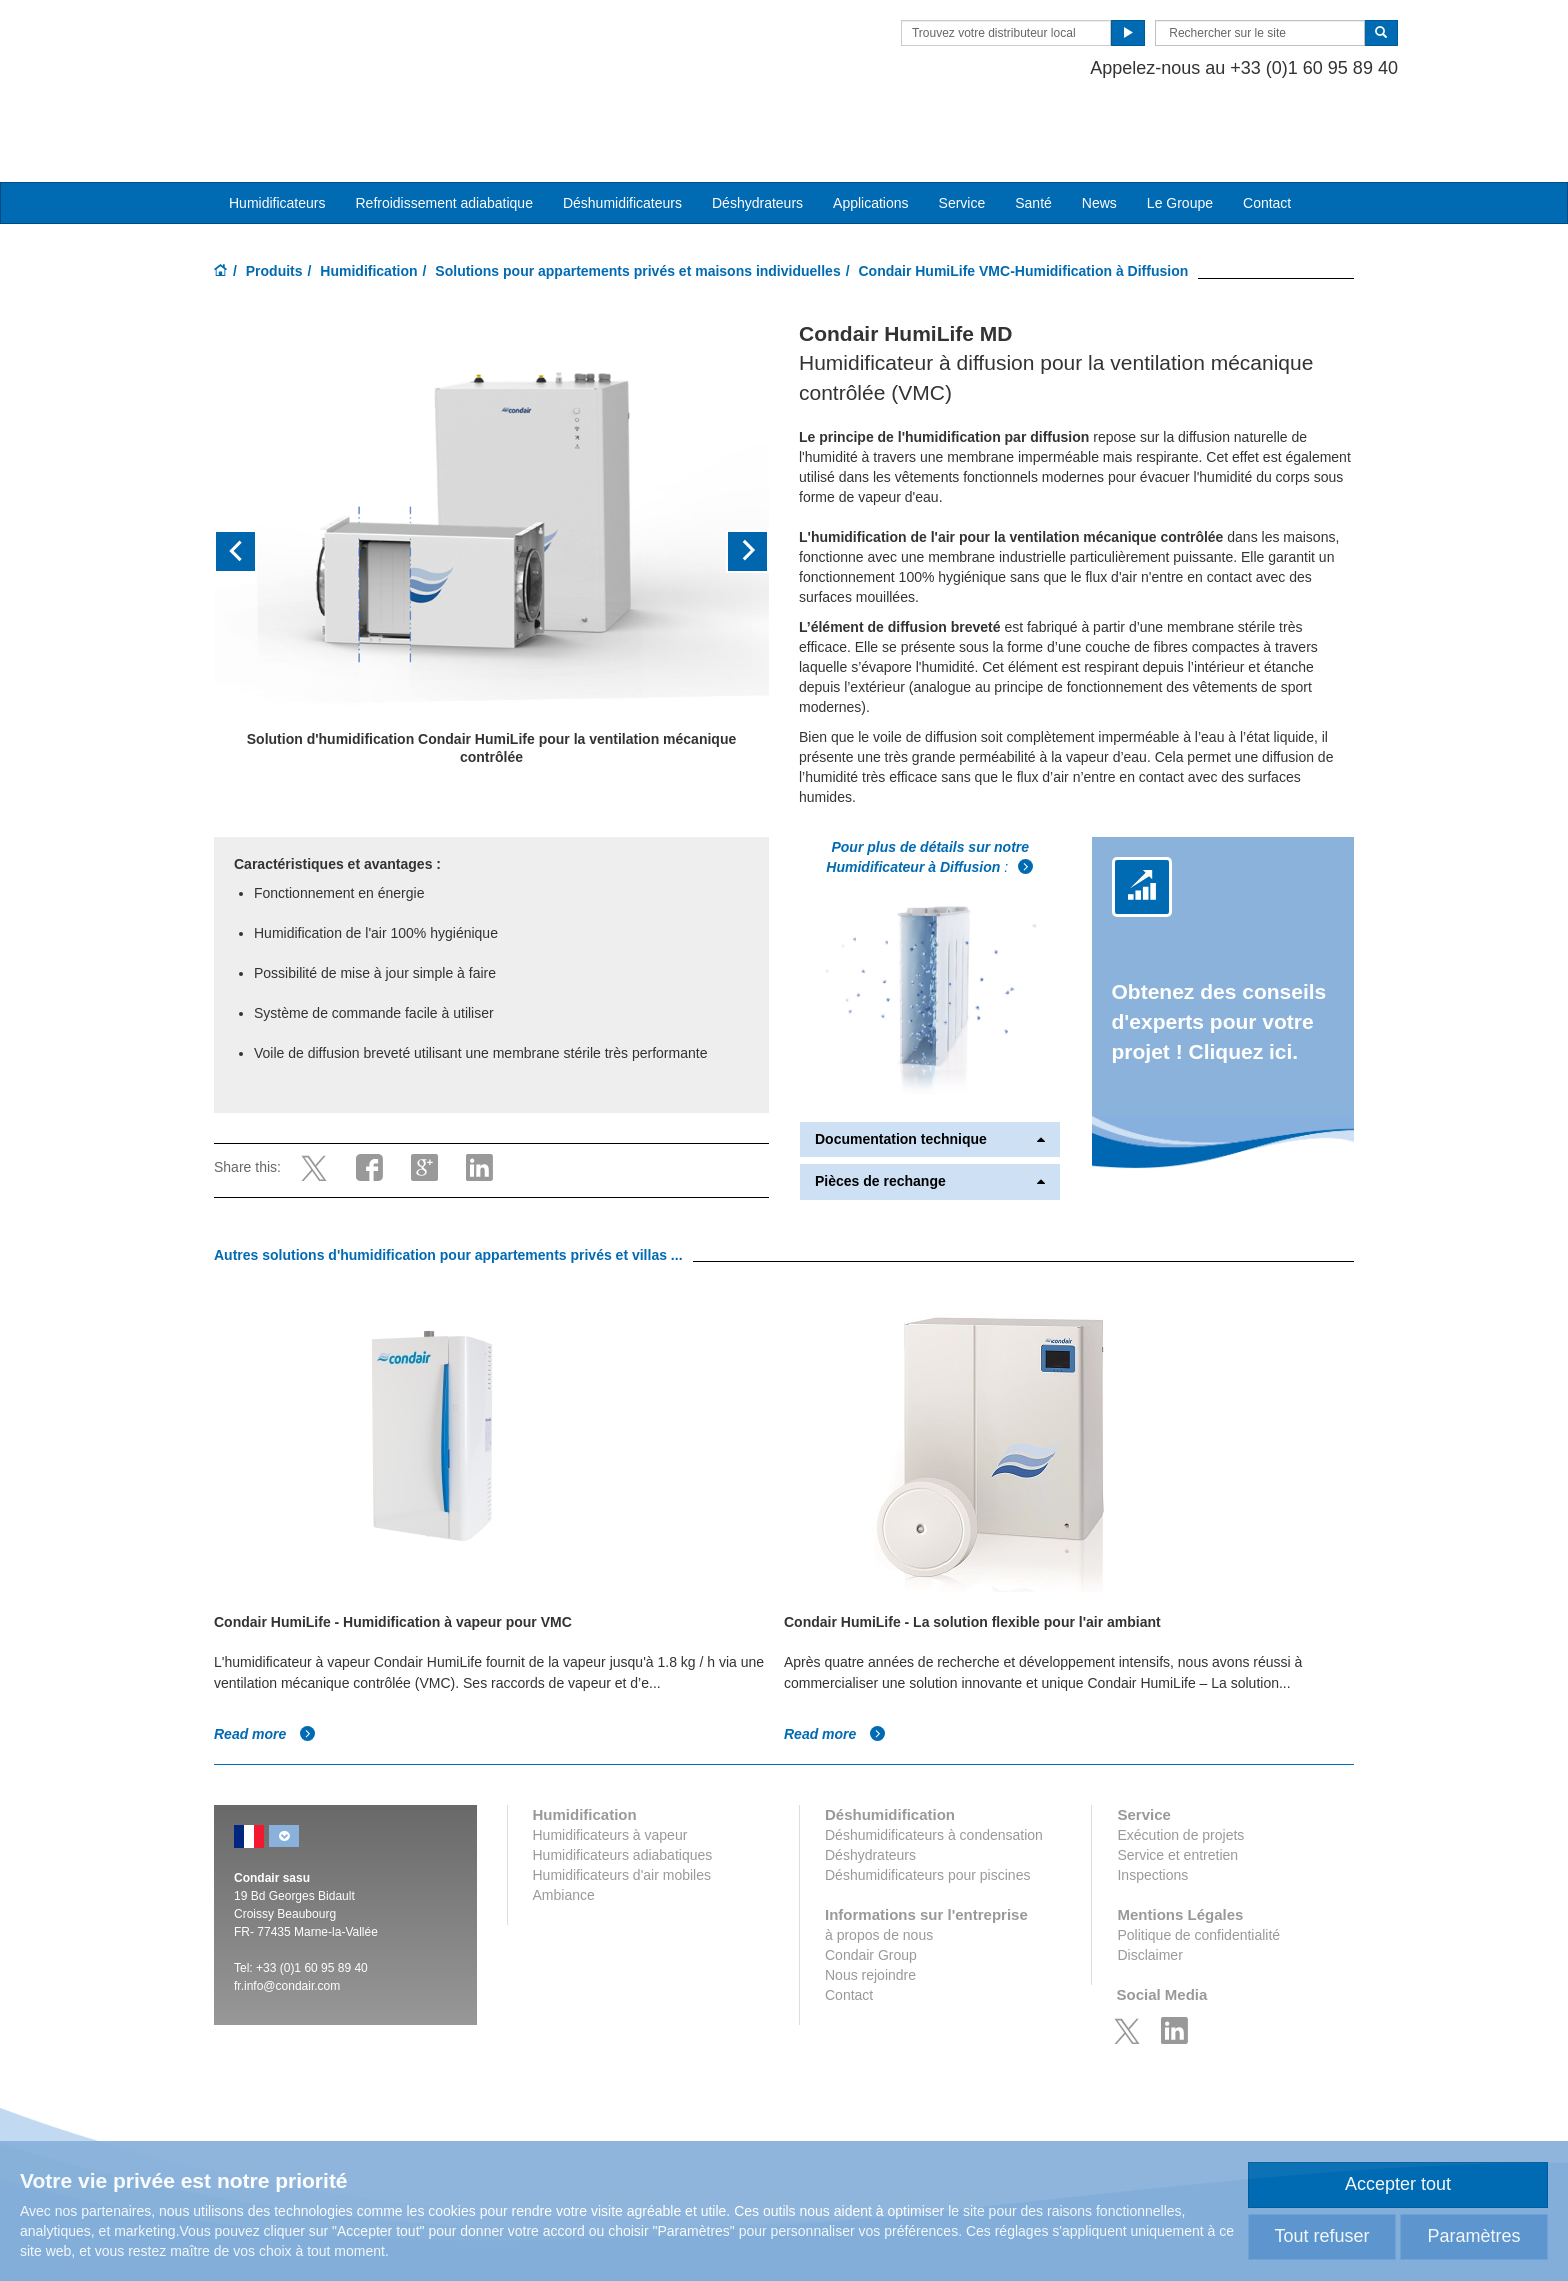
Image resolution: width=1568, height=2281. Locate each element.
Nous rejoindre (870, 1913)
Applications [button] (871, 141)
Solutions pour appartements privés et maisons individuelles (637, 209)
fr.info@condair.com (287, 1924)
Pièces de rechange (930, 1120)
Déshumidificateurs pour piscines (927, 1813)
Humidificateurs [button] (277, 141)
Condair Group (871, 1893)
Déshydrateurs (757, 141)
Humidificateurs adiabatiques (623, 1793)
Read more (265, 1672)
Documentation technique (930, 1077)
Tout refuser (1321, 2236)
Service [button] (962, 141)
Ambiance (564, 1833)
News (1099, 141)
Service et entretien (1177, 1793)
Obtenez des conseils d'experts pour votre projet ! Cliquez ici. (1219, 959)
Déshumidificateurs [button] (622, 141)
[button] (255, 490)
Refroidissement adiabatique (443, 141)
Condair (329, 45)
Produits (274, 209)
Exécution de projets (1180, 1773)
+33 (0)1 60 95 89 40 (312, 1906)
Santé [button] (1033, 141)
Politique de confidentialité (1198, 1873)
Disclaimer (1149, 1893)
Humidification (368, 209)
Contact (1267, 141)
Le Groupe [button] (1180, 141)
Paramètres (1473, 2236)
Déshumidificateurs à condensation (934, 1773)
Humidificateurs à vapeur (610, 1773)
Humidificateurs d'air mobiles (622, 1813)
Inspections (1152, 1813)
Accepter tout (1398, 2184)
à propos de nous (879, 1873)
